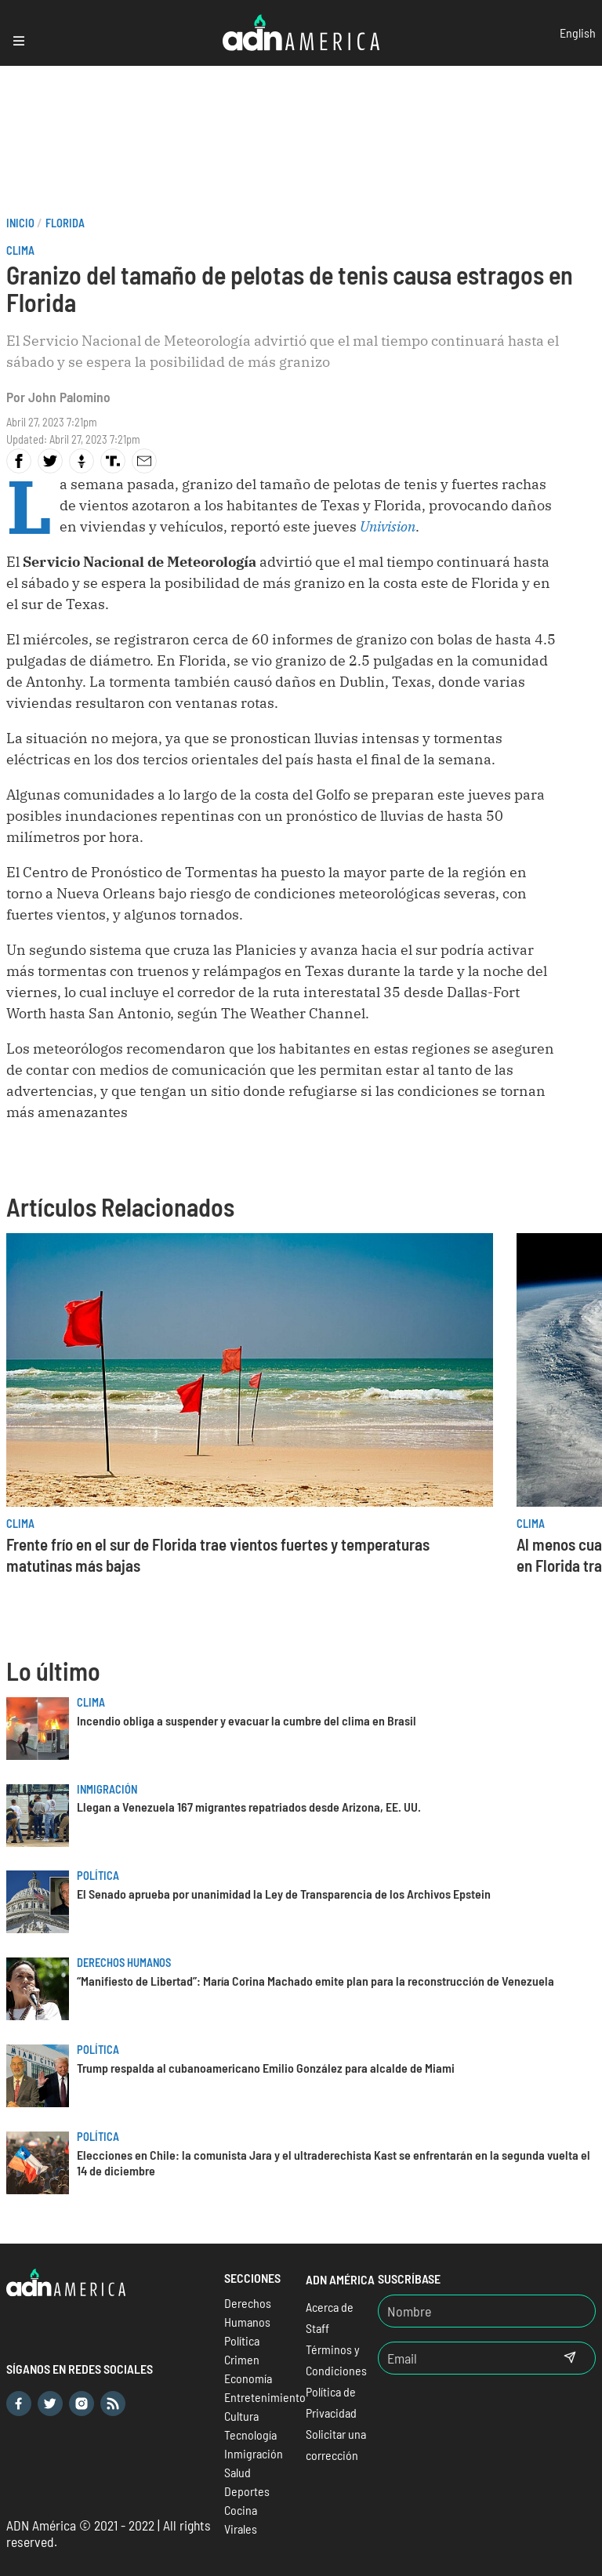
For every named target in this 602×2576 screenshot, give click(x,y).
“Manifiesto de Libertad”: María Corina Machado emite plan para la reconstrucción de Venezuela (315, 1980)
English (578, 32)
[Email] (462, 2358)
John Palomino (69, 396)
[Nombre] (487, 2311)
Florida (65, 223)
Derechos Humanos (124, 1962)
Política (98, 1875)
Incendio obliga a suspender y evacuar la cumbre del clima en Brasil (246, 1720)
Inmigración (107, 1789)
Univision (387, 526)
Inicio (20, 223)
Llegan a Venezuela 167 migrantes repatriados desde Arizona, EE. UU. (249, 1806)
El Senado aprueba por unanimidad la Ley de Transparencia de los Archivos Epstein (284, 1893)
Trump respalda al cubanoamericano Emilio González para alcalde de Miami (266, 2067)
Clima (20, 250)
